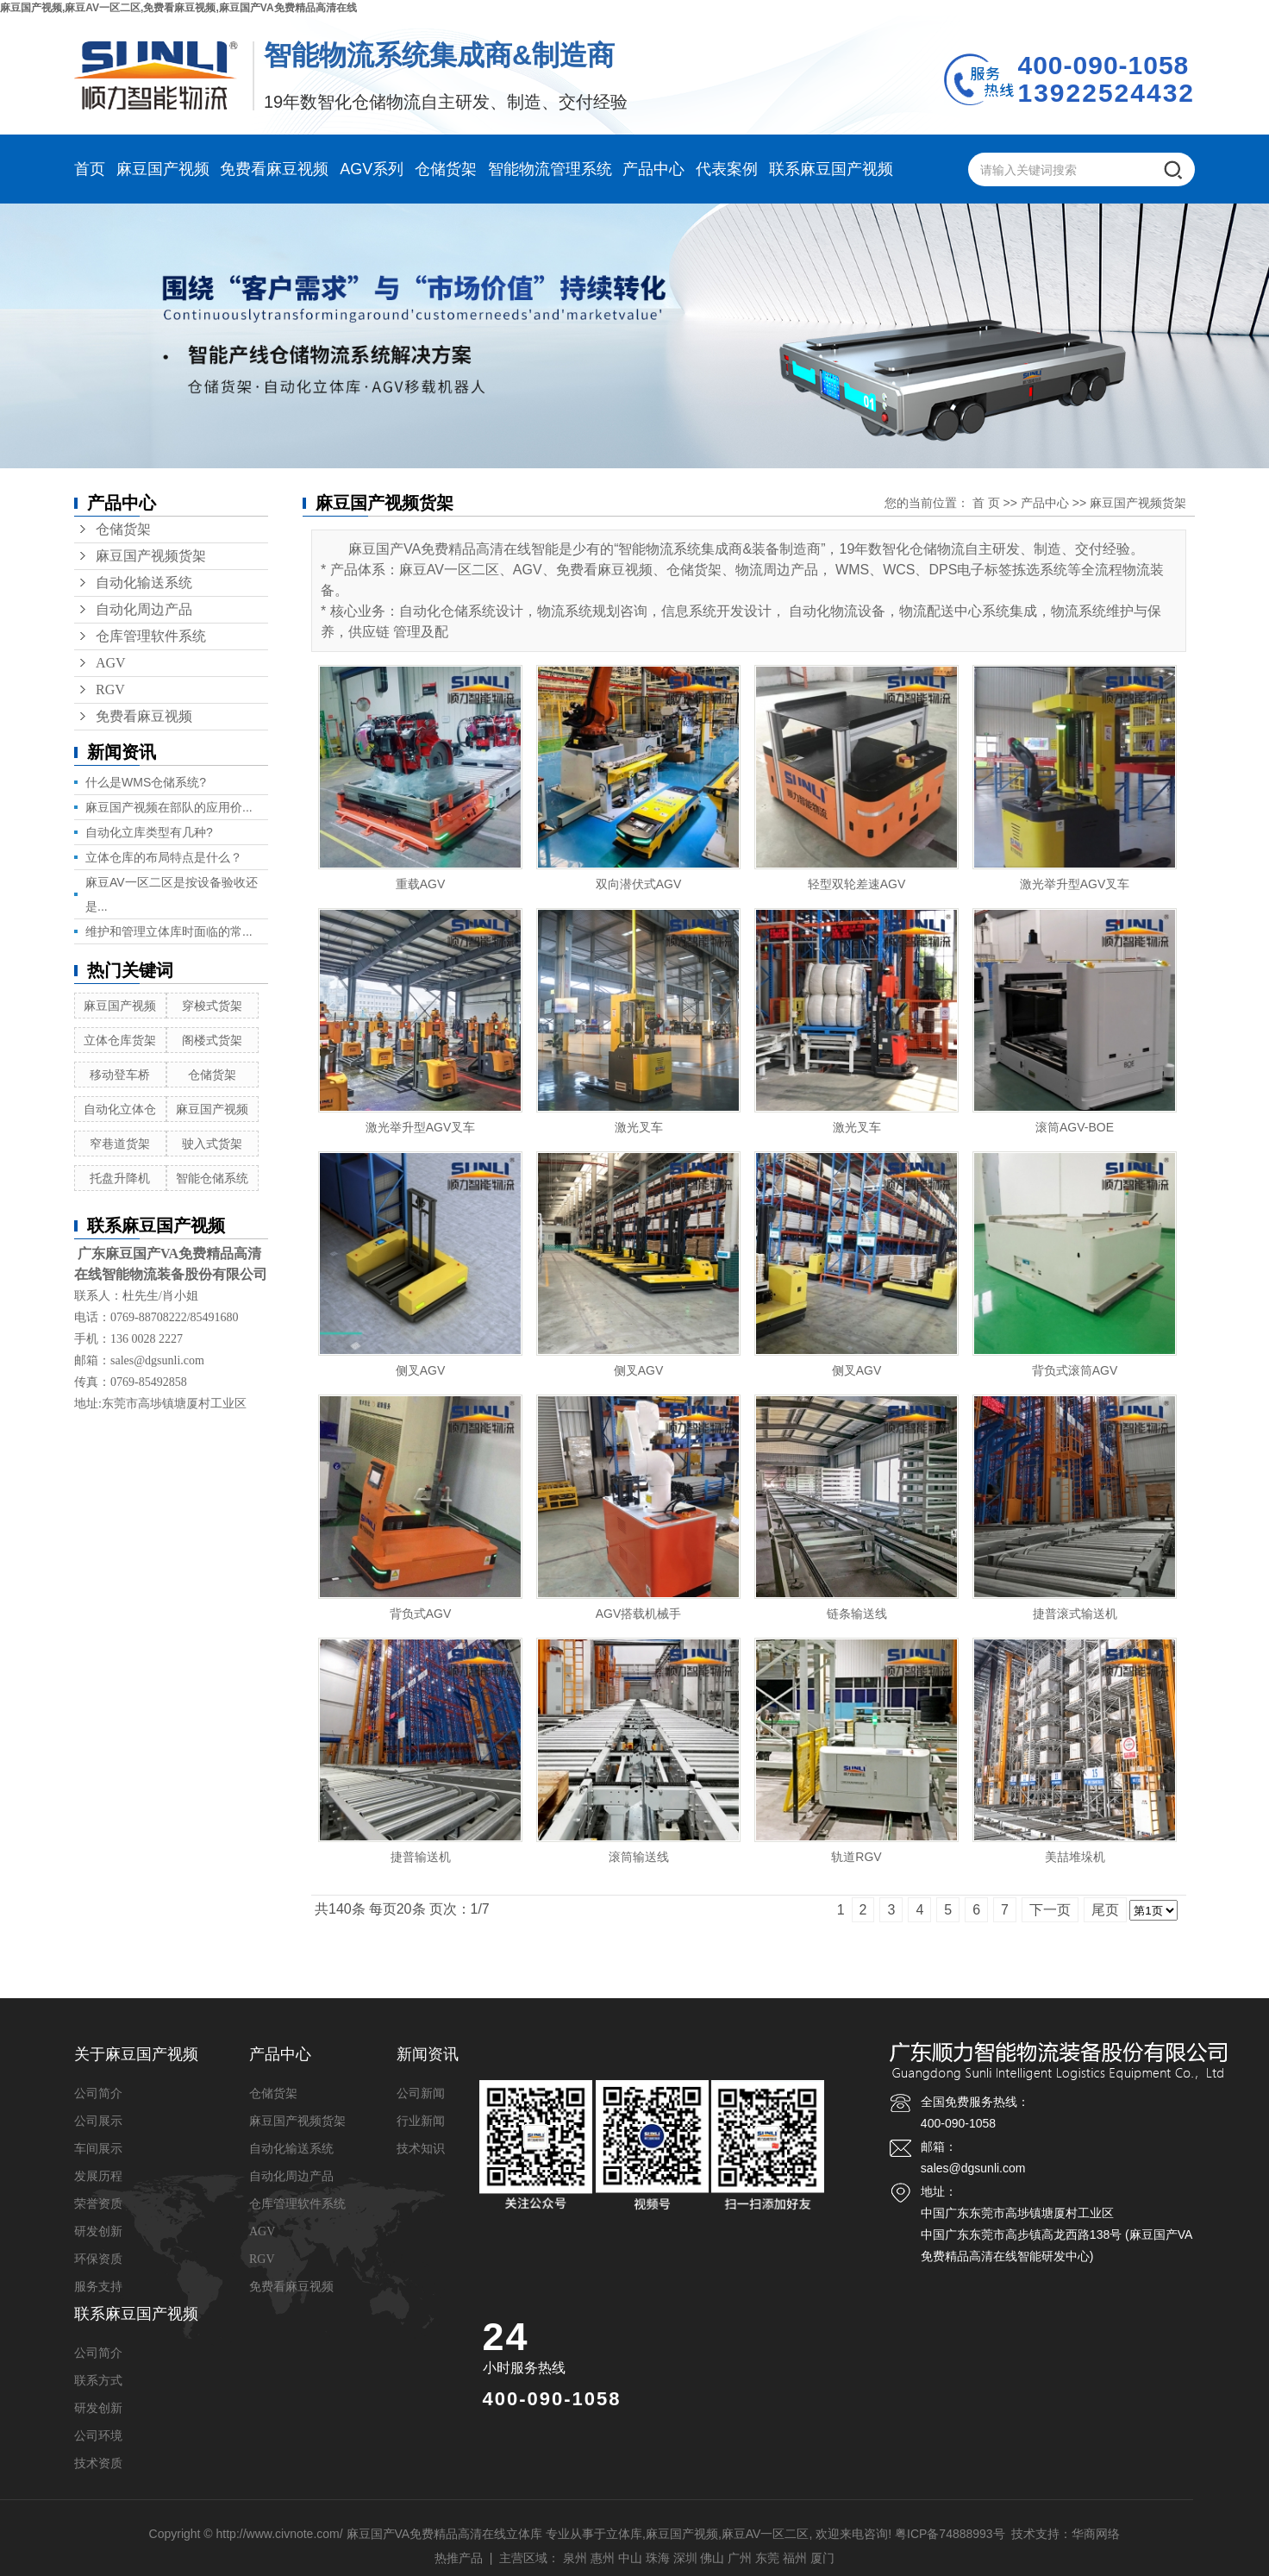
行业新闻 (421, 2121)
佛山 (712, 2558)
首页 (89, 169)
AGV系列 (371, 169)
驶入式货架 (212, 1143)
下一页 (1050, 1909)
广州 (740, 2558)
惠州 (603, 2558)
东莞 (767, 2558)
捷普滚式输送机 (1075, 1613)
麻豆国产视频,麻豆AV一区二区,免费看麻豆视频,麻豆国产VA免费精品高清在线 (178, 8)
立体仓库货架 (120, 1040)
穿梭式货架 (212, 1005)
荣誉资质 (98, 2203)
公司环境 (98, 2435)
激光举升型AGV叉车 (1075, 884)
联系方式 (98, 2380)
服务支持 (98, 2286)
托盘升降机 (120, 1178)
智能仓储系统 (212, 1178)
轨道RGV (856, 1857)
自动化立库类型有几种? (149, 832)
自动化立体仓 (120, 1109)
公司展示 (98, 2121)
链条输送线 (857, 1613)
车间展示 (98, 2148)
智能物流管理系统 (550, 169)
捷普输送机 (421, 1857)
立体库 (624, 2534)
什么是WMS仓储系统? (145, 782)
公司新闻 (421, 2093)
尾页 (1105, 1909)
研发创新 (98, 2231)
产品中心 (653, 169)
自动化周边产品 (144, 609)
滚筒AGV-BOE (1074, 1127)
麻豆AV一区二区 (766, 2534)
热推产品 (458, 2558)
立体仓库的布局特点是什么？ (163, 857)
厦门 (822, 2558)
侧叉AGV (421, 1370)
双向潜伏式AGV (639, 884)
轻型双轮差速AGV (857, 884)
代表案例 (727, 169)
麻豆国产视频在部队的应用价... (169, 807)
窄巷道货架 (120, 1143)
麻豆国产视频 (162, 169)
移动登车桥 (120, 1074)
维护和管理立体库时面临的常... (169, 931)
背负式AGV (421, 1613)
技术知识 (421, 2148)
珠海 (658, 2558)
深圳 (685, 2558)
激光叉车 (639, 1127)
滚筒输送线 (639, 1857)
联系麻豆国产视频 (831, 169)
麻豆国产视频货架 (151, 555)
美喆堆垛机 (1075, 1857)
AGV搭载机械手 (639, 1613)
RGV (110, 689)
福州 (795, 2558)
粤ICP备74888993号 (950, 2534)
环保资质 (98, 2259)
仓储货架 (446, 169)
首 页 (986, 503)
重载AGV (421, 884)
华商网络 (1096, 2534)
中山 (630, 2558)
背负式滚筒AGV (1075, 1370)
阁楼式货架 (212, 1040)
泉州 (575, 2558)
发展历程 (98, 2176)
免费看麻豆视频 (274, 169)
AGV (111, 662)
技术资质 (98, 2463)
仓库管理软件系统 (151, 636)
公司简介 (98, 2093)
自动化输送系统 (144, 582)
